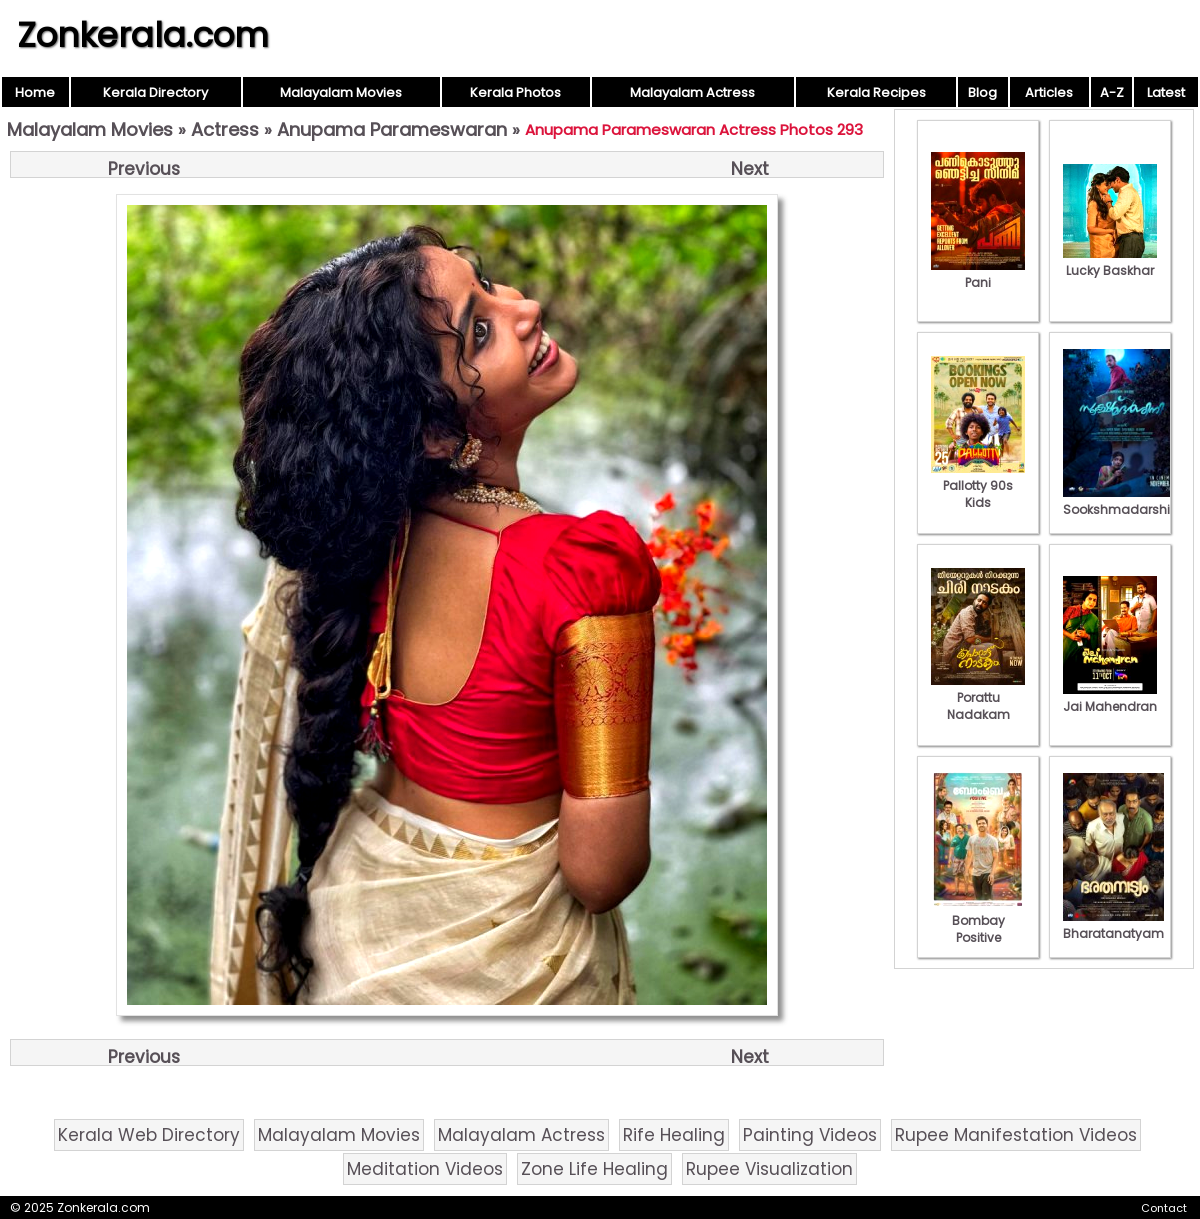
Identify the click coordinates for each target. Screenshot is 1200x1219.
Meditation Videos (425, 1169)
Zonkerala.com (143, 35)
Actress (225, 129)
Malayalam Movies (341, 92)
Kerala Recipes (876, 92)
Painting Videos (810, 1135)
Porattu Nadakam (978, 697)
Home (35, 92)
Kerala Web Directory (149, 1135)
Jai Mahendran (1110, 698)
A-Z (1112, 92)
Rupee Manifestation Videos (1016, 1135)
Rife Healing (674, 1135)
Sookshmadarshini (1122, 501)
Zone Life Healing (594, 1169)
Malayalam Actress (692, 92)
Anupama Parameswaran (392, 129)
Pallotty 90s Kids (978, 485)
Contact (1164, 1208)
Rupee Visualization (769, 1169)
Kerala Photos (515, 92)
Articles (1049, 92)
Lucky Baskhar (1110, 262)
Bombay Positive (978, 920)
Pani (978, 274)
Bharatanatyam (1113, 925)
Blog (982, 92)
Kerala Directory (155, 92)
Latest (1166, 92)
